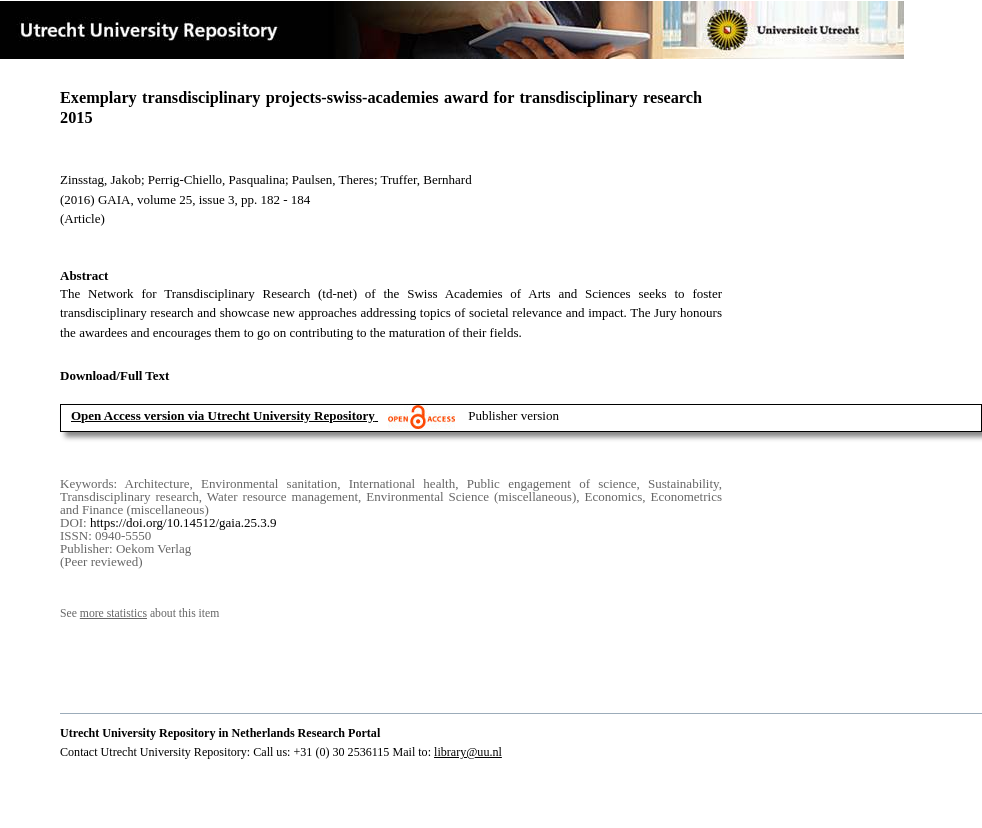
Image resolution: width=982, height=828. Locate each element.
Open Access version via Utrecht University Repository (223, 415)
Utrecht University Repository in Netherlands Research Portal (220, 733)
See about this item (139, 613)
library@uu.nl (468, 752)
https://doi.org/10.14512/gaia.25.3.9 (183, 522)
